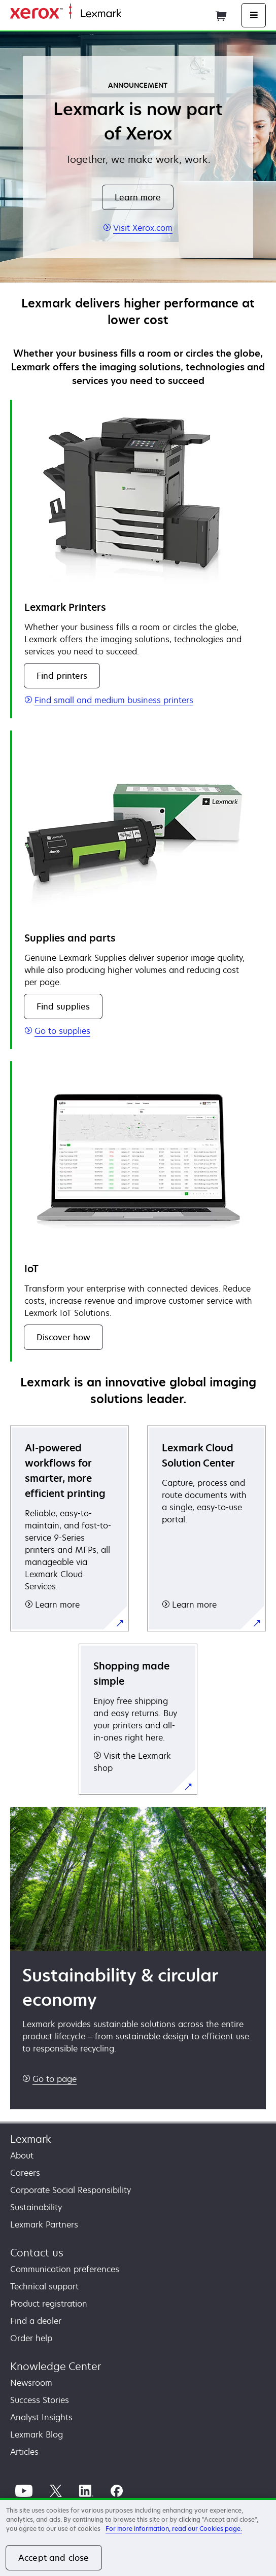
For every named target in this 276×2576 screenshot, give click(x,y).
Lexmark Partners (44, 2224)
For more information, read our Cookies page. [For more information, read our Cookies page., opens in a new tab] (174, 2528)
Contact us (36, 2252)
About (21, 2155)
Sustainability (36, 2207)
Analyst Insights (41, 2417)
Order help (31, 2338)
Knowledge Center (55, 2366)
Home (131, 14)
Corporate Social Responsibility (70, 2190)
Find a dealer (35, 2320)
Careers (25, 2172)
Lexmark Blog (36, 2434)
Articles (24, 2451)
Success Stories (39, 2400)
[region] (138, 2537)
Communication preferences (64, 2269)
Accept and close (53, 2557)
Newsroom (31, 2382)
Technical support (44, 2286)
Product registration (48, 2303)
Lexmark (30, 2139)
